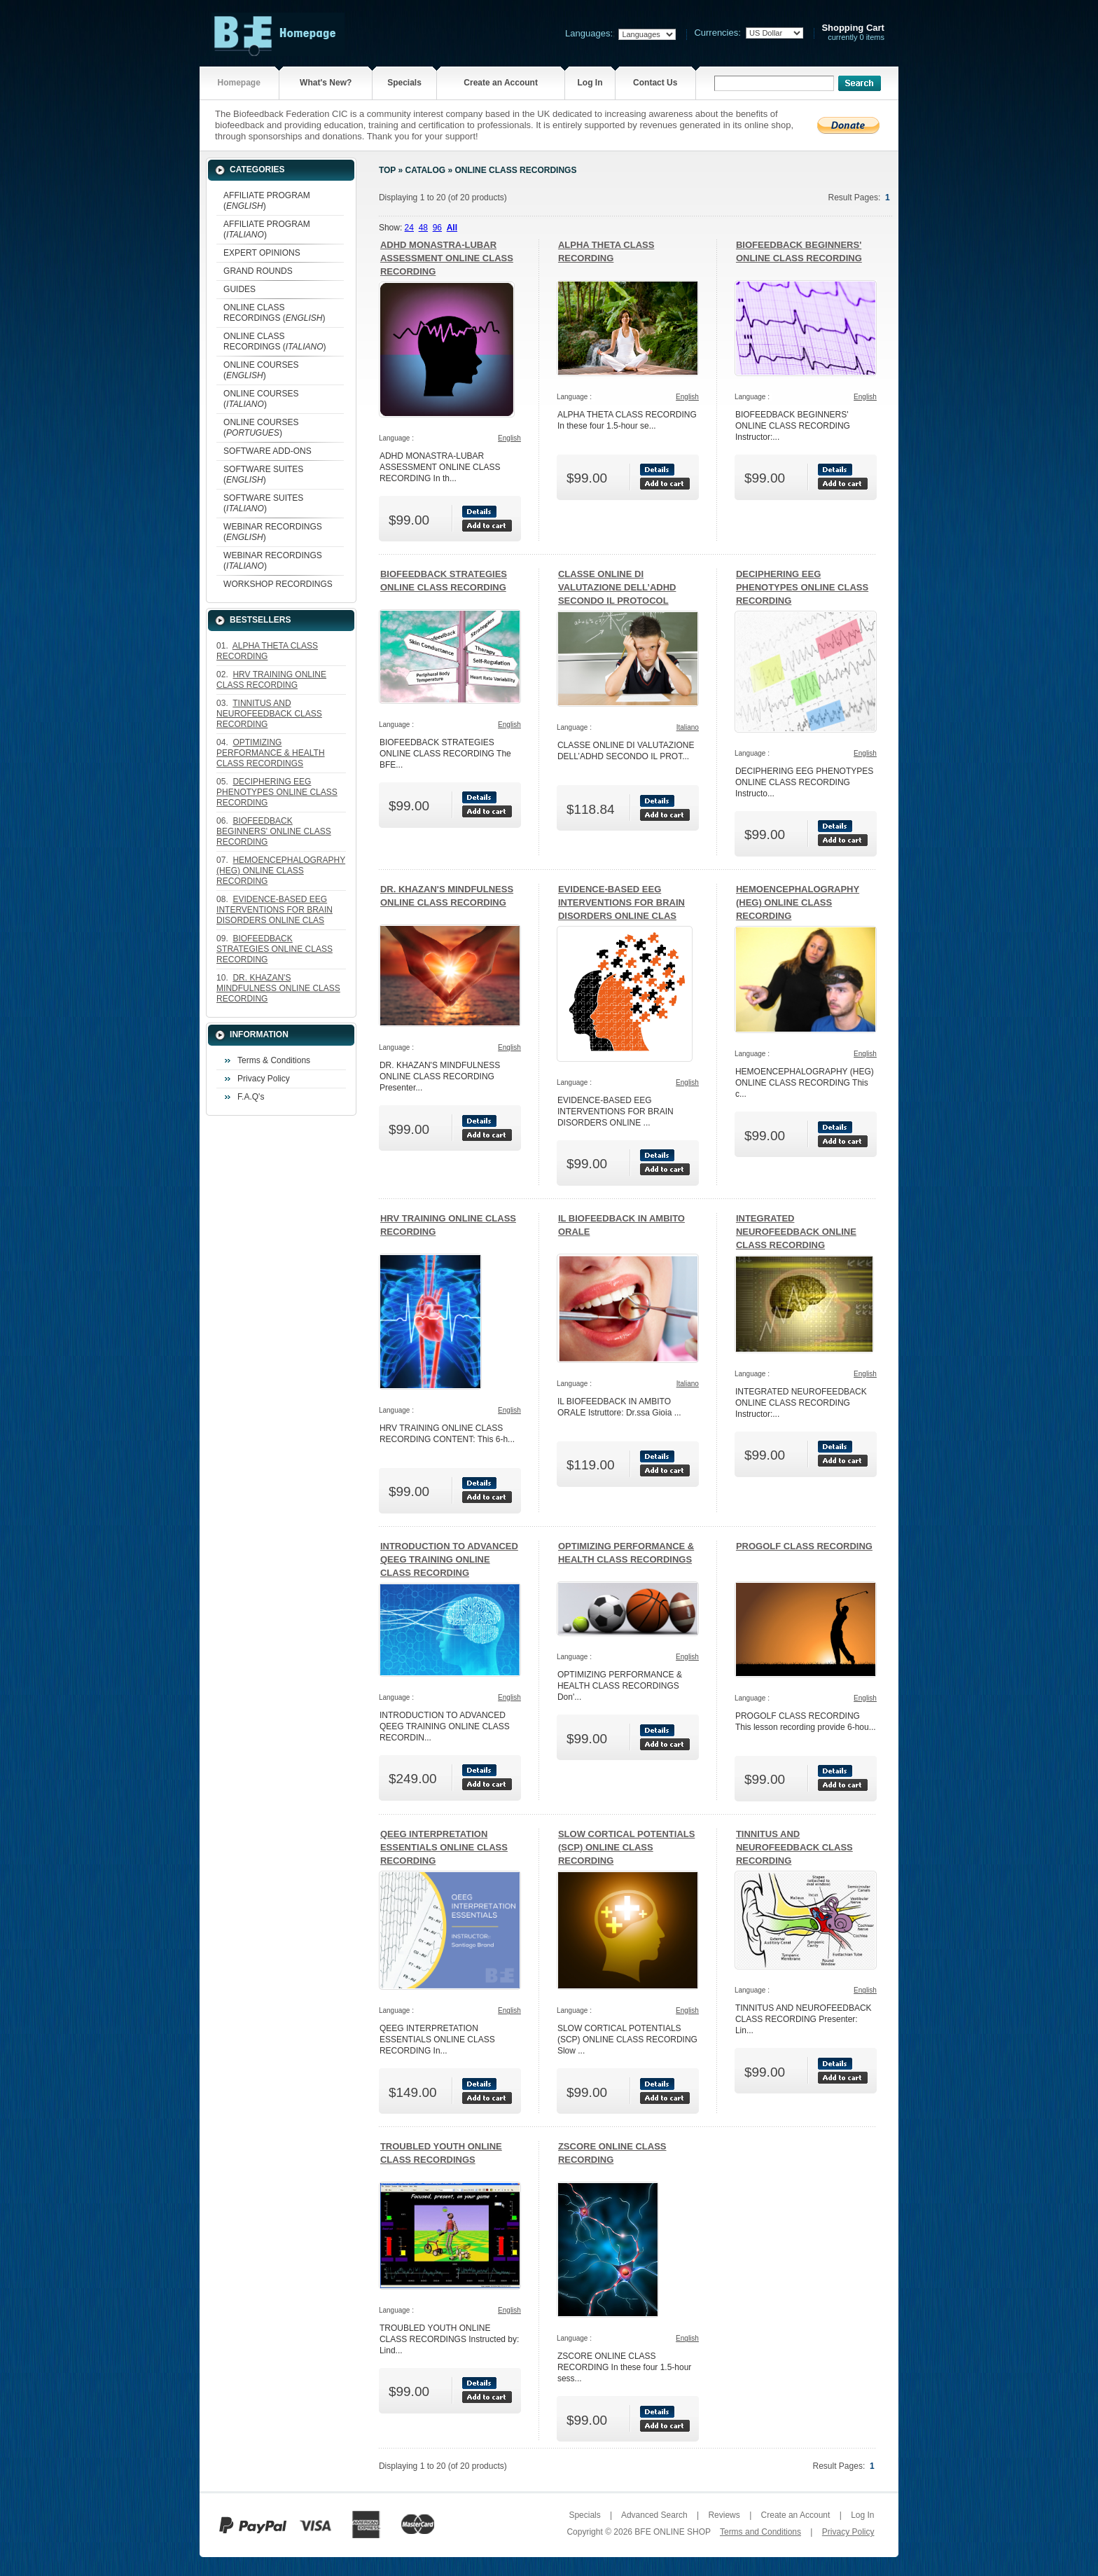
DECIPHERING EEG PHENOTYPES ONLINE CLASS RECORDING (802, 587)
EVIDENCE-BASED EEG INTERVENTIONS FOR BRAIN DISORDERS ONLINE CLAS (621, 902)
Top (387, 170)
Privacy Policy (263, 1078)
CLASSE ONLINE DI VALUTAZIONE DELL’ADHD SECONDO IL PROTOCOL (617, 587)
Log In (589, 83)
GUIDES (239, 289)
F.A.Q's (250, 1097)
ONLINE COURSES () (260, 370)
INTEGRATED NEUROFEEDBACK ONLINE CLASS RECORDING (796, 1231)
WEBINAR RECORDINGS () (272, 532)
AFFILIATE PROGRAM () (266, 201)
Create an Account (501, 83)
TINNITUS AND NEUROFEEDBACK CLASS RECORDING (794, 1847)
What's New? (326, 83)
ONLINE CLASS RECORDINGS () (274, 313)
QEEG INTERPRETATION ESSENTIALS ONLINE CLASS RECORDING (444, 1847)
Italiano (687, 727)
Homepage (239, 83)
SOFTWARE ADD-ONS (267, 451)
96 (437, 228)
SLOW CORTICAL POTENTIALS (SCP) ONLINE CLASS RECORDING (626, 1847)
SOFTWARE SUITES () (263, 474)
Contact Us (655, 83)
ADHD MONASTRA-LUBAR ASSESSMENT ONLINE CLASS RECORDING (446, 258)
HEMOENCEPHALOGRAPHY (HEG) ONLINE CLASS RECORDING (797, 902)
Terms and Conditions (760, 2532)
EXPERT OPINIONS (261, 253)
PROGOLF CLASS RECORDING (804, 1546)
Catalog (425, 170)
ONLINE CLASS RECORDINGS (515, 170)
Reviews (723, 2515)
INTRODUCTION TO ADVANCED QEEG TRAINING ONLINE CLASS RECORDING (449, 1559)
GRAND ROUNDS (258, 271)
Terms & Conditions (273, 1060)
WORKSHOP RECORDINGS (278, 584)
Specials (404, 83)
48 (423, 228)
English (509, 438)
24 (409, 228)
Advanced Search (654, 2515)
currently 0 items (852, 32)
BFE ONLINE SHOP (672, 2532)
